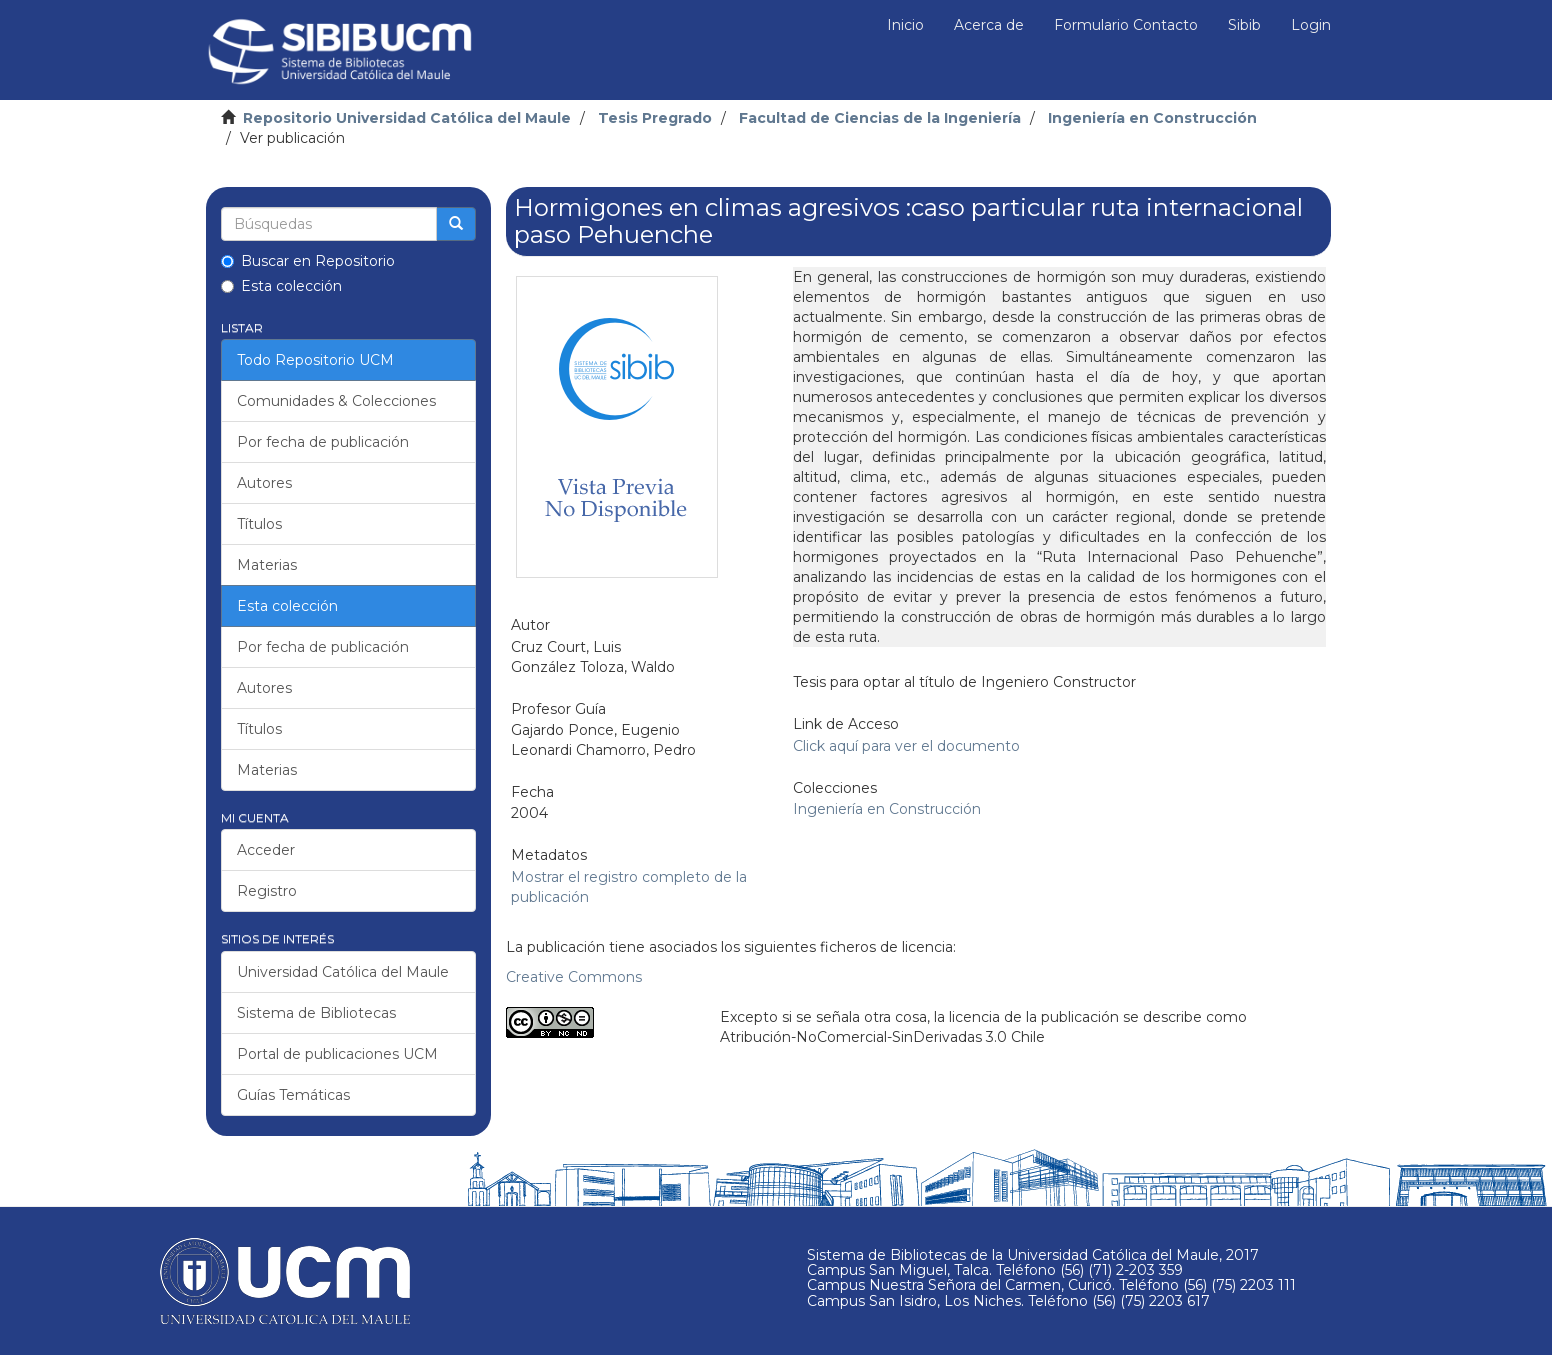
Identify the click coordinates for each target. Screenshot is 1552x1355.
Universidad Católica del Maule (343, 972)
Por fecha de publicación (323, 442)
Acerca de (989, 25)
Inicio (905, 25)
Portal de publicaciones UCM (337, 1054)
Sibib (1244, 25)
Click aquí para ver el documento (906, 746)
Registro (267, 891)
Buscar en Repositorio (308, 261)
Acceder (266, 850)
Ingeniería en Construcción (1152, 118)
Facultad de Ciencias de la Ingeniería (880, 118)
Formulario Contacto (1126, 25)
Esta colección (281, 286)
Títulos (259, 524)
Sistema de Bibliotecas (316, 1013)
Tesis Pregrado (655, 118)
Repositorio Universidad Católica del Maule (407, 118)
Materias (267, 565)
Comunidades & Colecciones (336, 401)
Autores (264, 483)
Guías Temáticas (293, 1095)
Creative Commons (574, 977)
